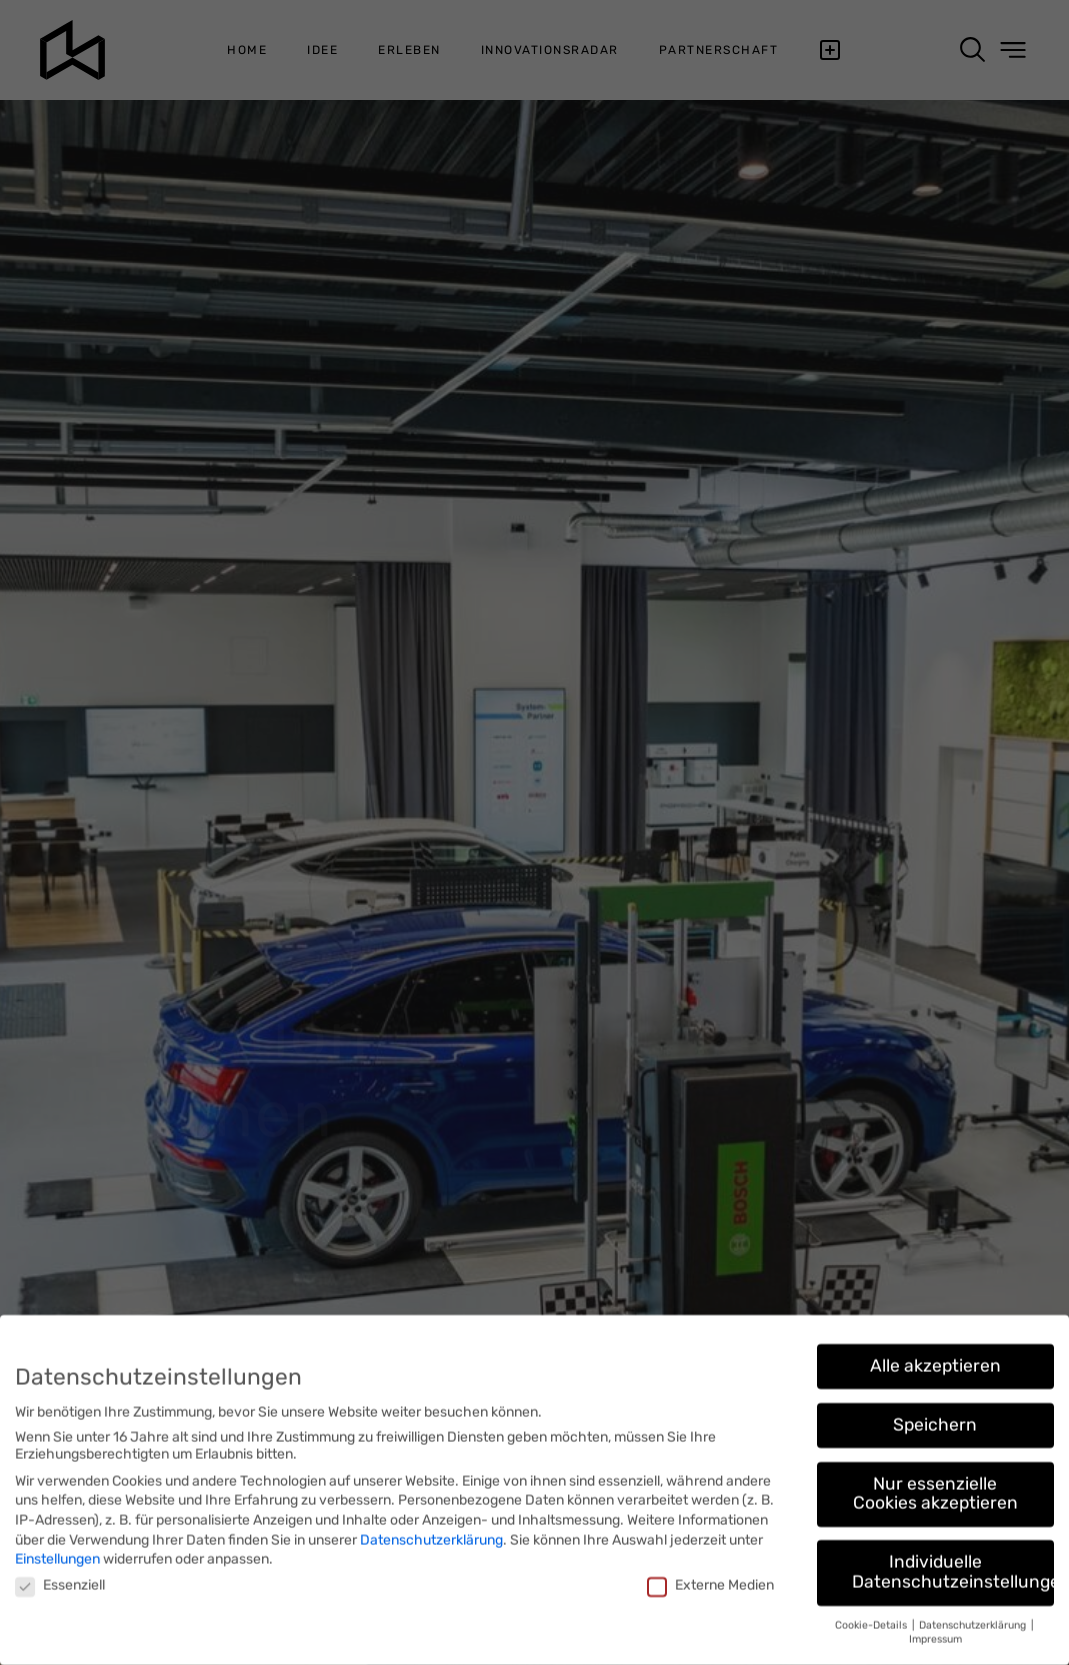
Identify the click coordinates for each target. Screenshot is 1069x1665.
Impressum (935, 1632)
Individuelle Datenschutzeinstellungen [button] (953, 1565)
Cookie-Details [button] (872, 1618)
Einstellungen (57, 1552)
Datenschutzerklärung (431, 1533)
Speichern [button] (935, 1418)
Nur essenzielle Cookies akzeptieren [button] (935, 1487)
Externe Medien (710, 1578)
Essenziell (60, 1578)
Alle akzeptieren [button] (935, 1359)
